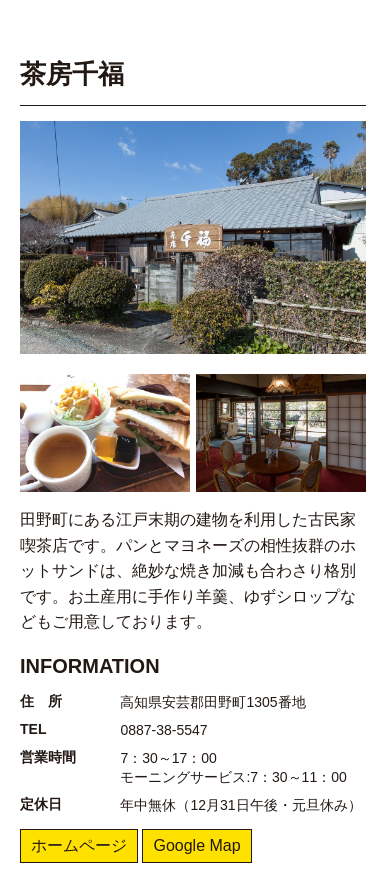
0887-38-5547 (163, 730)
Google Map (196, 845)
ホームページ (79, 845)
